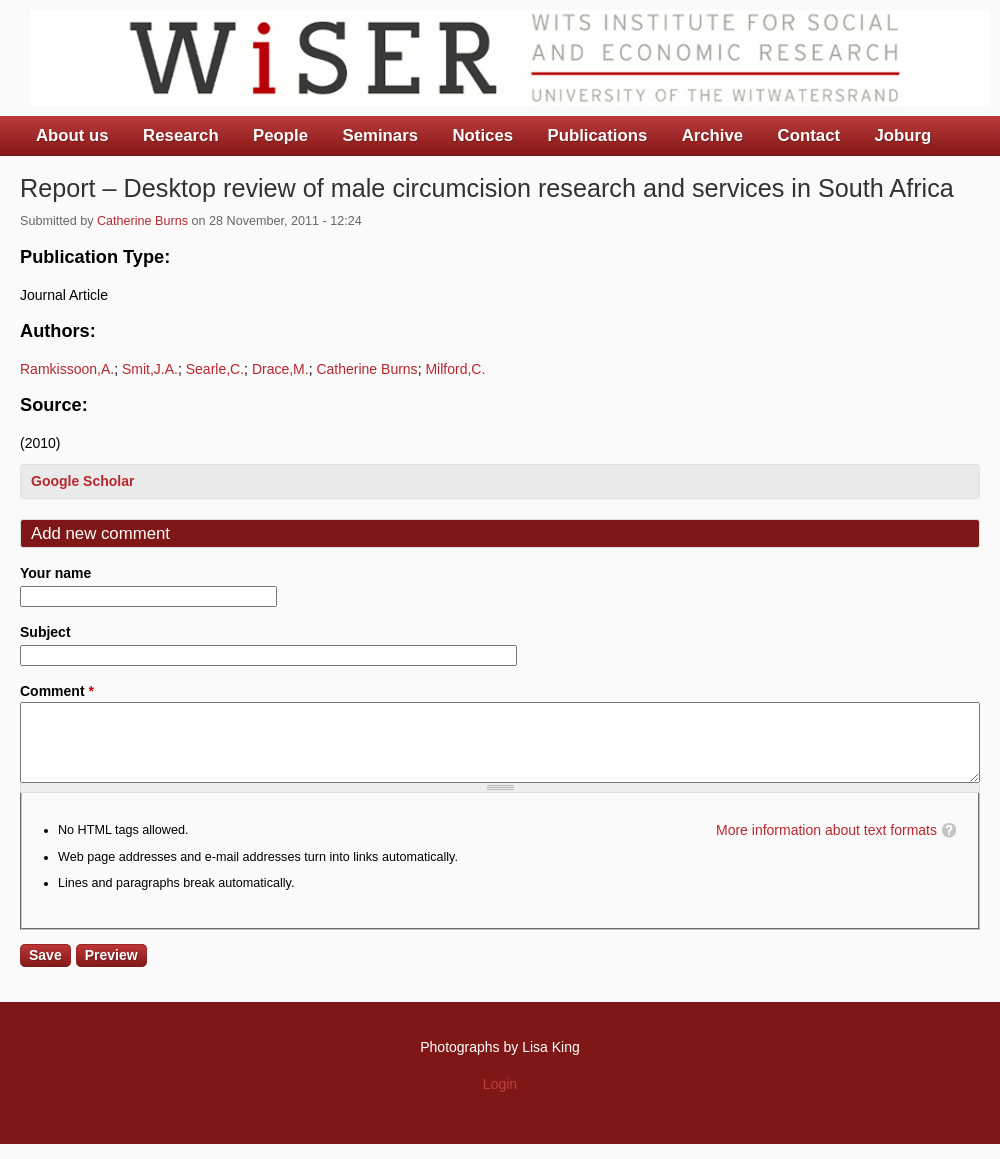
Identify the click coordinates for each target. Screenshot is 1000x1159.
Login (500, 1099)
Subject (45, 632)
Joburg (902, 135)
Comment (57, 691)
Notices (482, 135)
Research (181, 135)
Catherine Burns (142, 221)
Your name (55, 573)
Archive (713, 135)
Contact (809, 135)
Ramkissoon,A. (67, 369)
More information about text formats (826, 845)
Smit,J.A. (150, 369)
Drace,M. (280, 369)
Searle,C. (215, 369)
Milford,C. (455, 369)
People (280, 135)
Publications (597, 135)
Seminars (381, 135)
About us (72, 135)
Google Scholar (82, 481)
